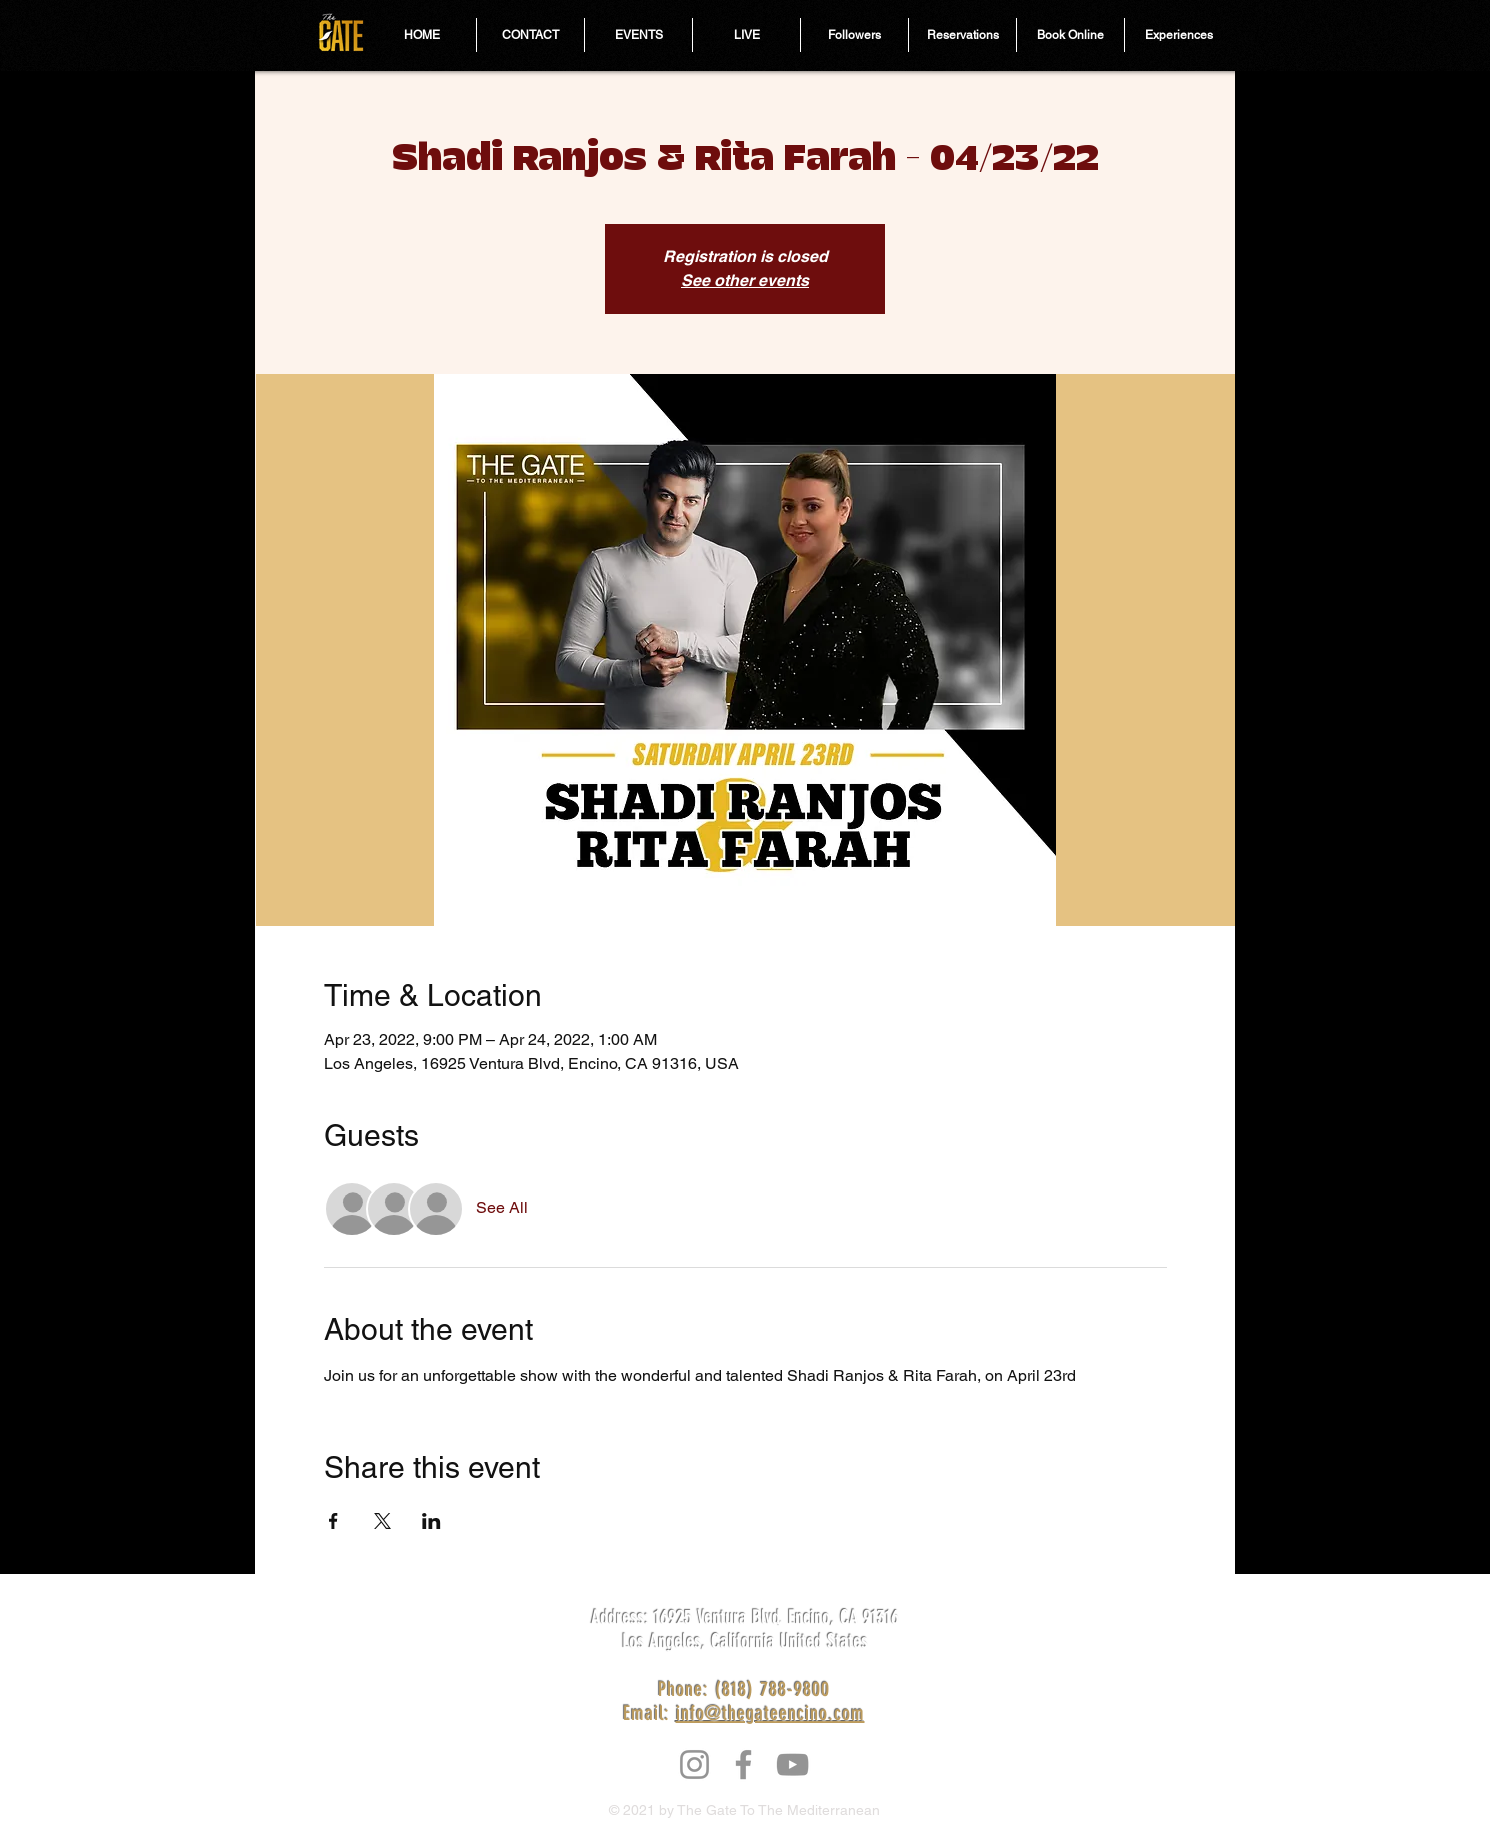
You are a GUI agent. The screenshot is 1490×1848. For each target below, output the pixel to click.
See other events (745, 280)
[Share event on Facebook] (333, 1521)
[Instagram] (694, 1764)
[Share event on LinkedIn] (431, 1521)
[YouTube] (792, 1764)
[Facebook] (743, 1764)
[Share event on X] (382, 1521)
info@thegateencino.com (770, 1713)
